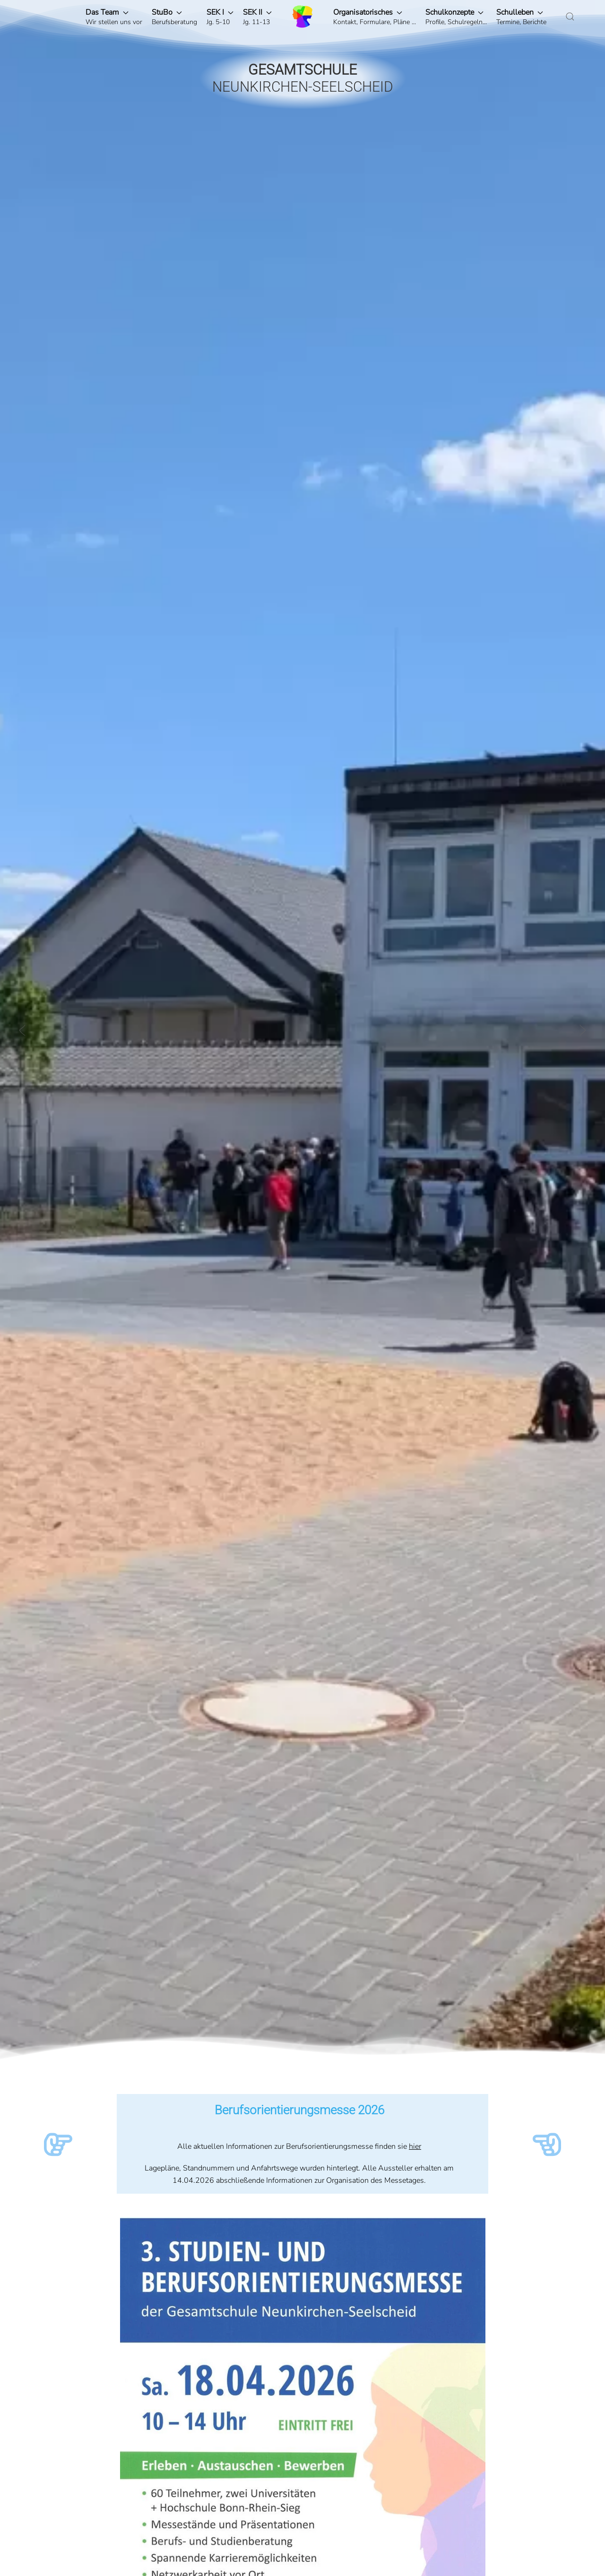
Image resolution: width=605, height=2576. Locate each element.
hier (415, 2146)
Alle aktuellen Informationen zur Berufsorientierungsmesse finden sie (293, 2146)
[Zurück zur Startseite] (302, 16)
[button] (114, 16)
